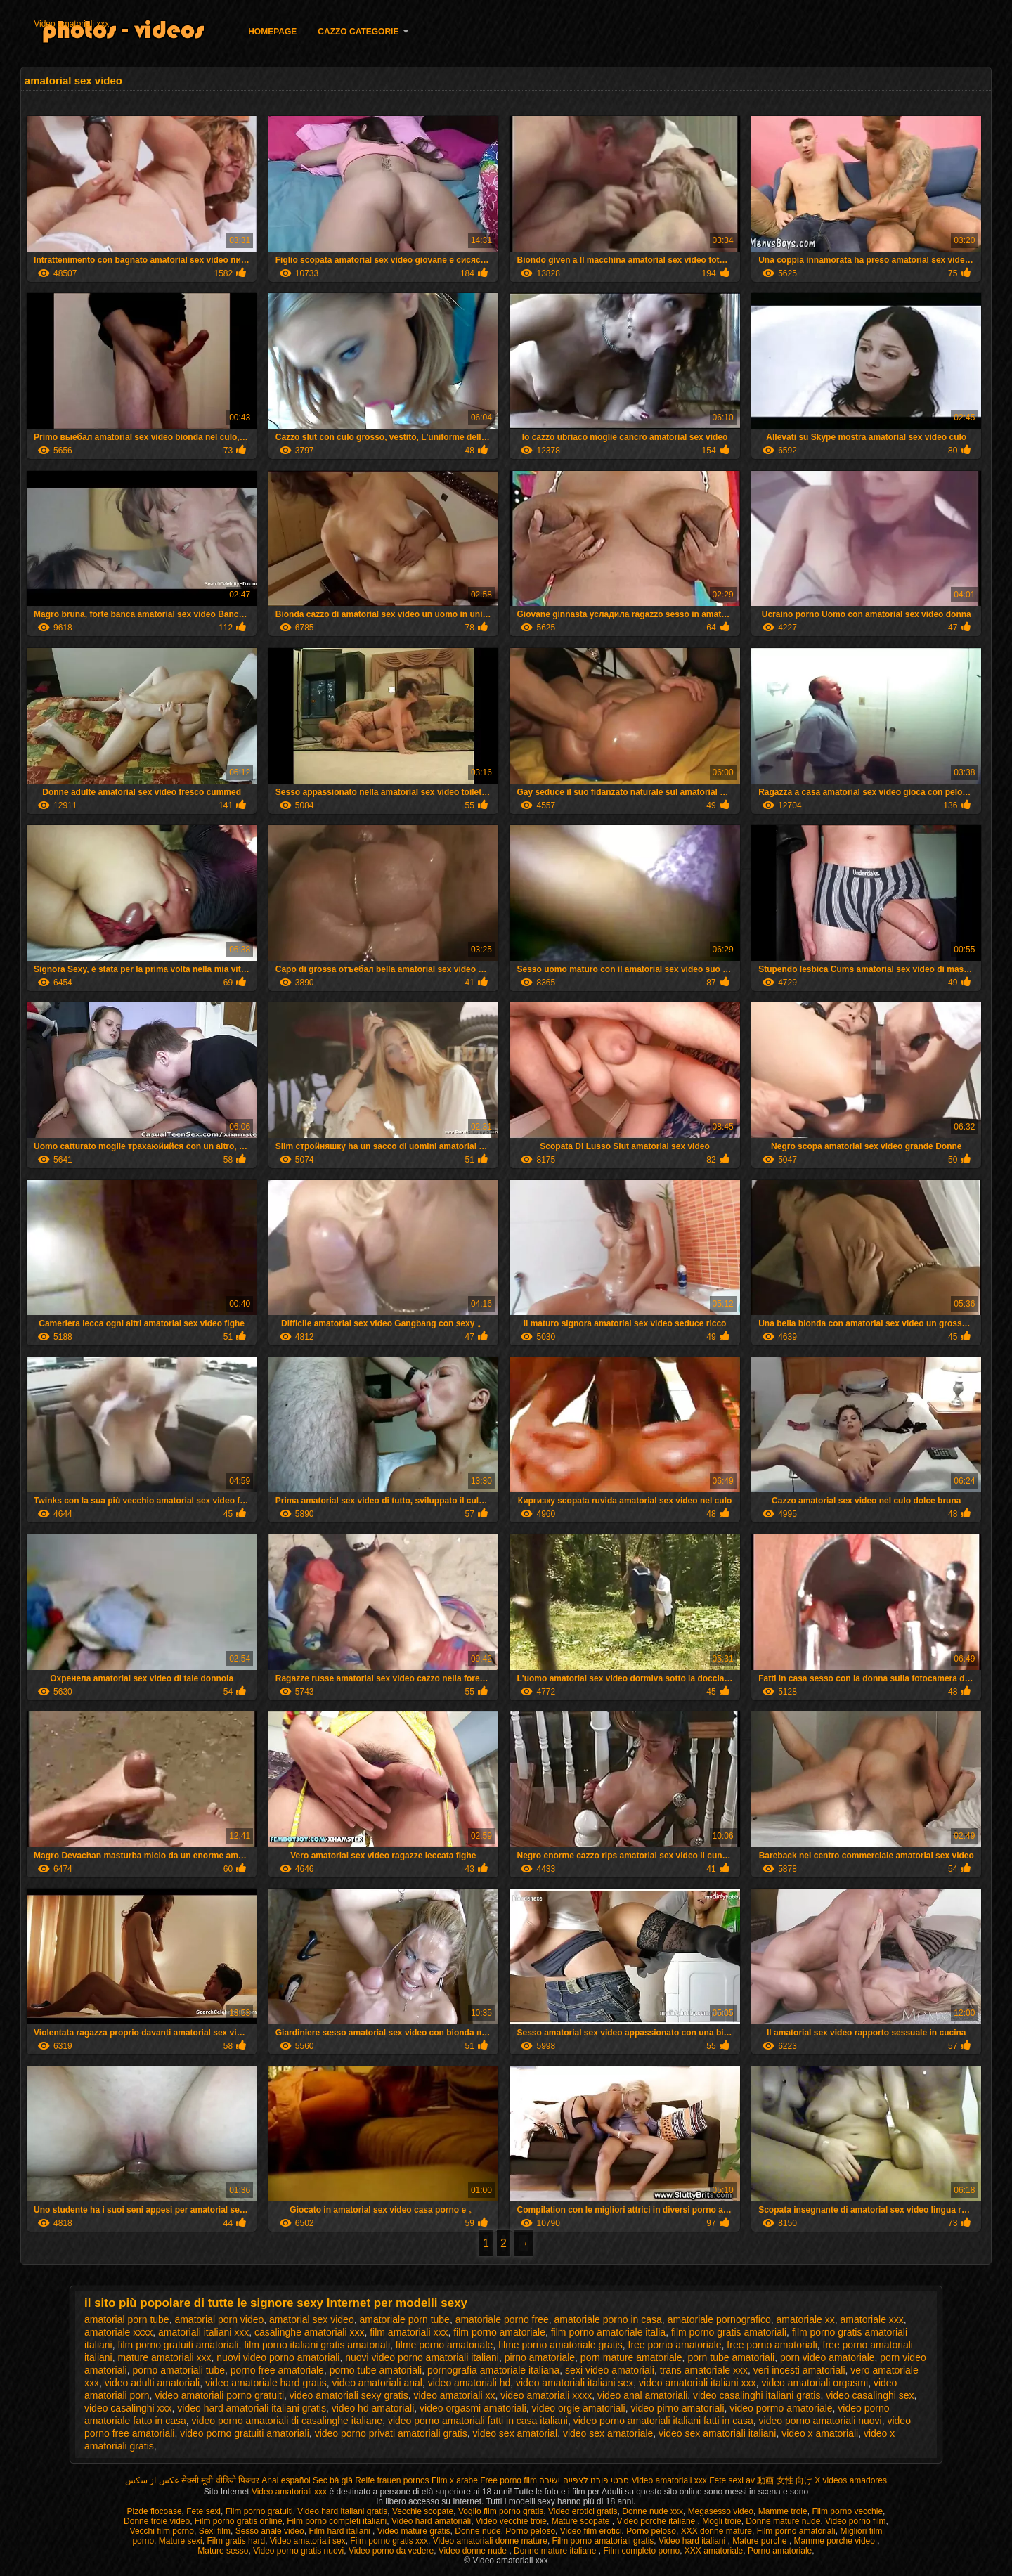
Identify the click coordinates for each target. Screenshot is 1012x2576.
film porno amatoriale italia (608, 2332)
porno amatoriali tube (178, 2370)
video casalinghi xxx (128, 2408)
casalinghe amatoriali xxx (309, 2332)
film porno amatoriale (499, 2332)
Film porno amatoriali (796, 2531)
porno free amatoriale (277, 2370)
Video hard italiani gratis (342, 2511)
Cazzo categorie (358, 32)
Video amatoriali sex (308, 2541)
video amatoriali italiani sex (574, 2382)
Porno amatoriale (780, 2551)
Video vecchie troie (511, 2521)
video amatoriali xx (454, 2395)
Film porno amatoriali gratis (603, 2541)
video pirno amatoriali (677, 2408)
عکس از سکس (152, 2480)
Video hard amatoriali (431, 2521)
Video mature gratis (413, 2531)
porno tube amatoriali (376, 2370)
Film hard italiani (340, 2531)
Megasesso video (720, 2511)
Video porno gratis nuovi (298, 2551)
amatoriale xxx (872, 2319)
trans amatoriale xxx (704, 2370)
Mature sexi (180, 2541)
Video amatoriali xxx (71, 24)
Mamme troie (782, 2511)
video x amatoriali (819, 2433)
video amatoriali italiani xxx (697, 2382)
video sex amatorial (515, 2433)
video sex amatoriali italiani (717, 2433)
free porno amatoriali (772, 2344)
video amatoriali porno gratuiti (219, 2395)
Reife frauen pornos (392, 2480)
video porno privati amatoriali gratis (391, 2433)
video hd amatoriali (373, 2408)
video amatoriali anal (377, 2382)
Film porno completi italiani (337, 2521)
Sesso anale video (269, 2531)
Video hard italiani (693, 2541)
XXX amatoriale (714, 2551)
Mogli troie (721, 2521)
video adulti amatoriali (152, 2382)
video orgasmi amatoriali (473, 2408)
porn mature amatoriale (631, 2357)
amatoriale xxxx (118, 2332)
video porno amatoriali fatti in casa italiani (478, 2420)
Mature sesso (222, 2551)
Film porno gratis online (239, 2521)
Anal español (285, 2480)
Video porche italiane (656, 2521)
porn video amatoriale (827, 2357)
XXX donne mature (716, 2531)
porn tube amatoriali (730, 2357)
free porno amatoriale (675, 2344)
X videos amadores (851, 2480)
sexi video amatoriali (609, 2370)
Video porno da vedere (391, 2551)
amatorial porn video (219, 2319)
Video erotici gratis (583, 2511)
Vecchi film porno (162, 2531)
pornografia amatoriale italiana (493, 2370)
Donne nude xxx (652, 2511)
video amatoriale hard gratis (266, 2382)
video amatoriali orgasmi (814, 2382)
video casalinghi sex (870, 2395)
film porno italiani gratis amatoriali (317, 2344)
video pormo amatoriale (780, 2408)
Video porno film (855, 2521)
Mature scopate (582, 2521)
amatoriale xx (806, 2319)
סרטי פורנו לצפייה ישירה (584, 2480)
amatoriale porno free (502, 2319)
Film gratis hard (236, 2541)
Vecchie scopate (422, 2511)
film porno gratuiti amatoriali (177, 2344)
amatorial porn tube (126, 2319)
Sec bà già (333, 2480)
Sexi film (215, 2531)
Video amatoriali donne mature (490, 2541)
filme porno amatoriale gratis (560, 2344)
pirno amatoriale (540, 2357)
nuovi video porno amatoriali (277, 2357)
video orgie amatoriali (578, 2408)
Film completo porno (641, 2551)
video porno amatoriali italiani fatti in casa (663, 2420)
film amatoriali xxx (409, 2332)
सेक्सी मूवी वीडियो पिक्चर (220, 2480)
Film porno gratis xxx (389, 2541)
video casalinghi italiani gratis (756, 2395)
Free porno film (508, 2480)
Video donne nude (474, 2551)
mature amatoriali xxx (164, 2357)
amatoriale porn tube (404, 2319)
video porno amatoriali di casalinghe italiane (287, 2420)
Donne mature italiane (556, 2551)
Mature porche (760, 2541)
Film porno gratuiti (259, 2511)
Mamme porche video (836, 2541)
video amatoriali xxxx (546, 2395)
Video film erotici (591, 2531)
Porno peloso (530, 2531)
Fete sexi (726, 2480)
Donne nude (477, 2531)
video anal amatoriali (642, 2395)
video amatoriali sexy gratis (349, 2395)
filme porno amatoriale (444, 2344)
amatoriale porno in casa (608, 2319)
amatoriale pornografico (719, 2319)
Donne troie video (157, 2521)
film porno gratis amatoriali (728, 2332)
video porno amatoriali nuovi (820, 2420)
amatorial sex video (311, 2319)
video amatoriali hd (469, 2382)
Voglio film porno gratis (500, 2511)
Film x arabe (455, 2480)
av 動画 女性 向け (779, 2480)
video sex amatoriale (608, 2433)
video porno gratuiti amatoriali (244, 2433)
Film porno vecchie (847, 2511)
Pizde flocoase (154, 2511)
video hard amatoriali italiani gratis (251, 2408)
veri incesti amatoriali (799, 2370)
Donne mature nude (783, 2521)
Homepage (272, 32)
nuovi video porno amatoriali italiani (422, 2357)
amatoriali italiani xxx (203, 2332)
